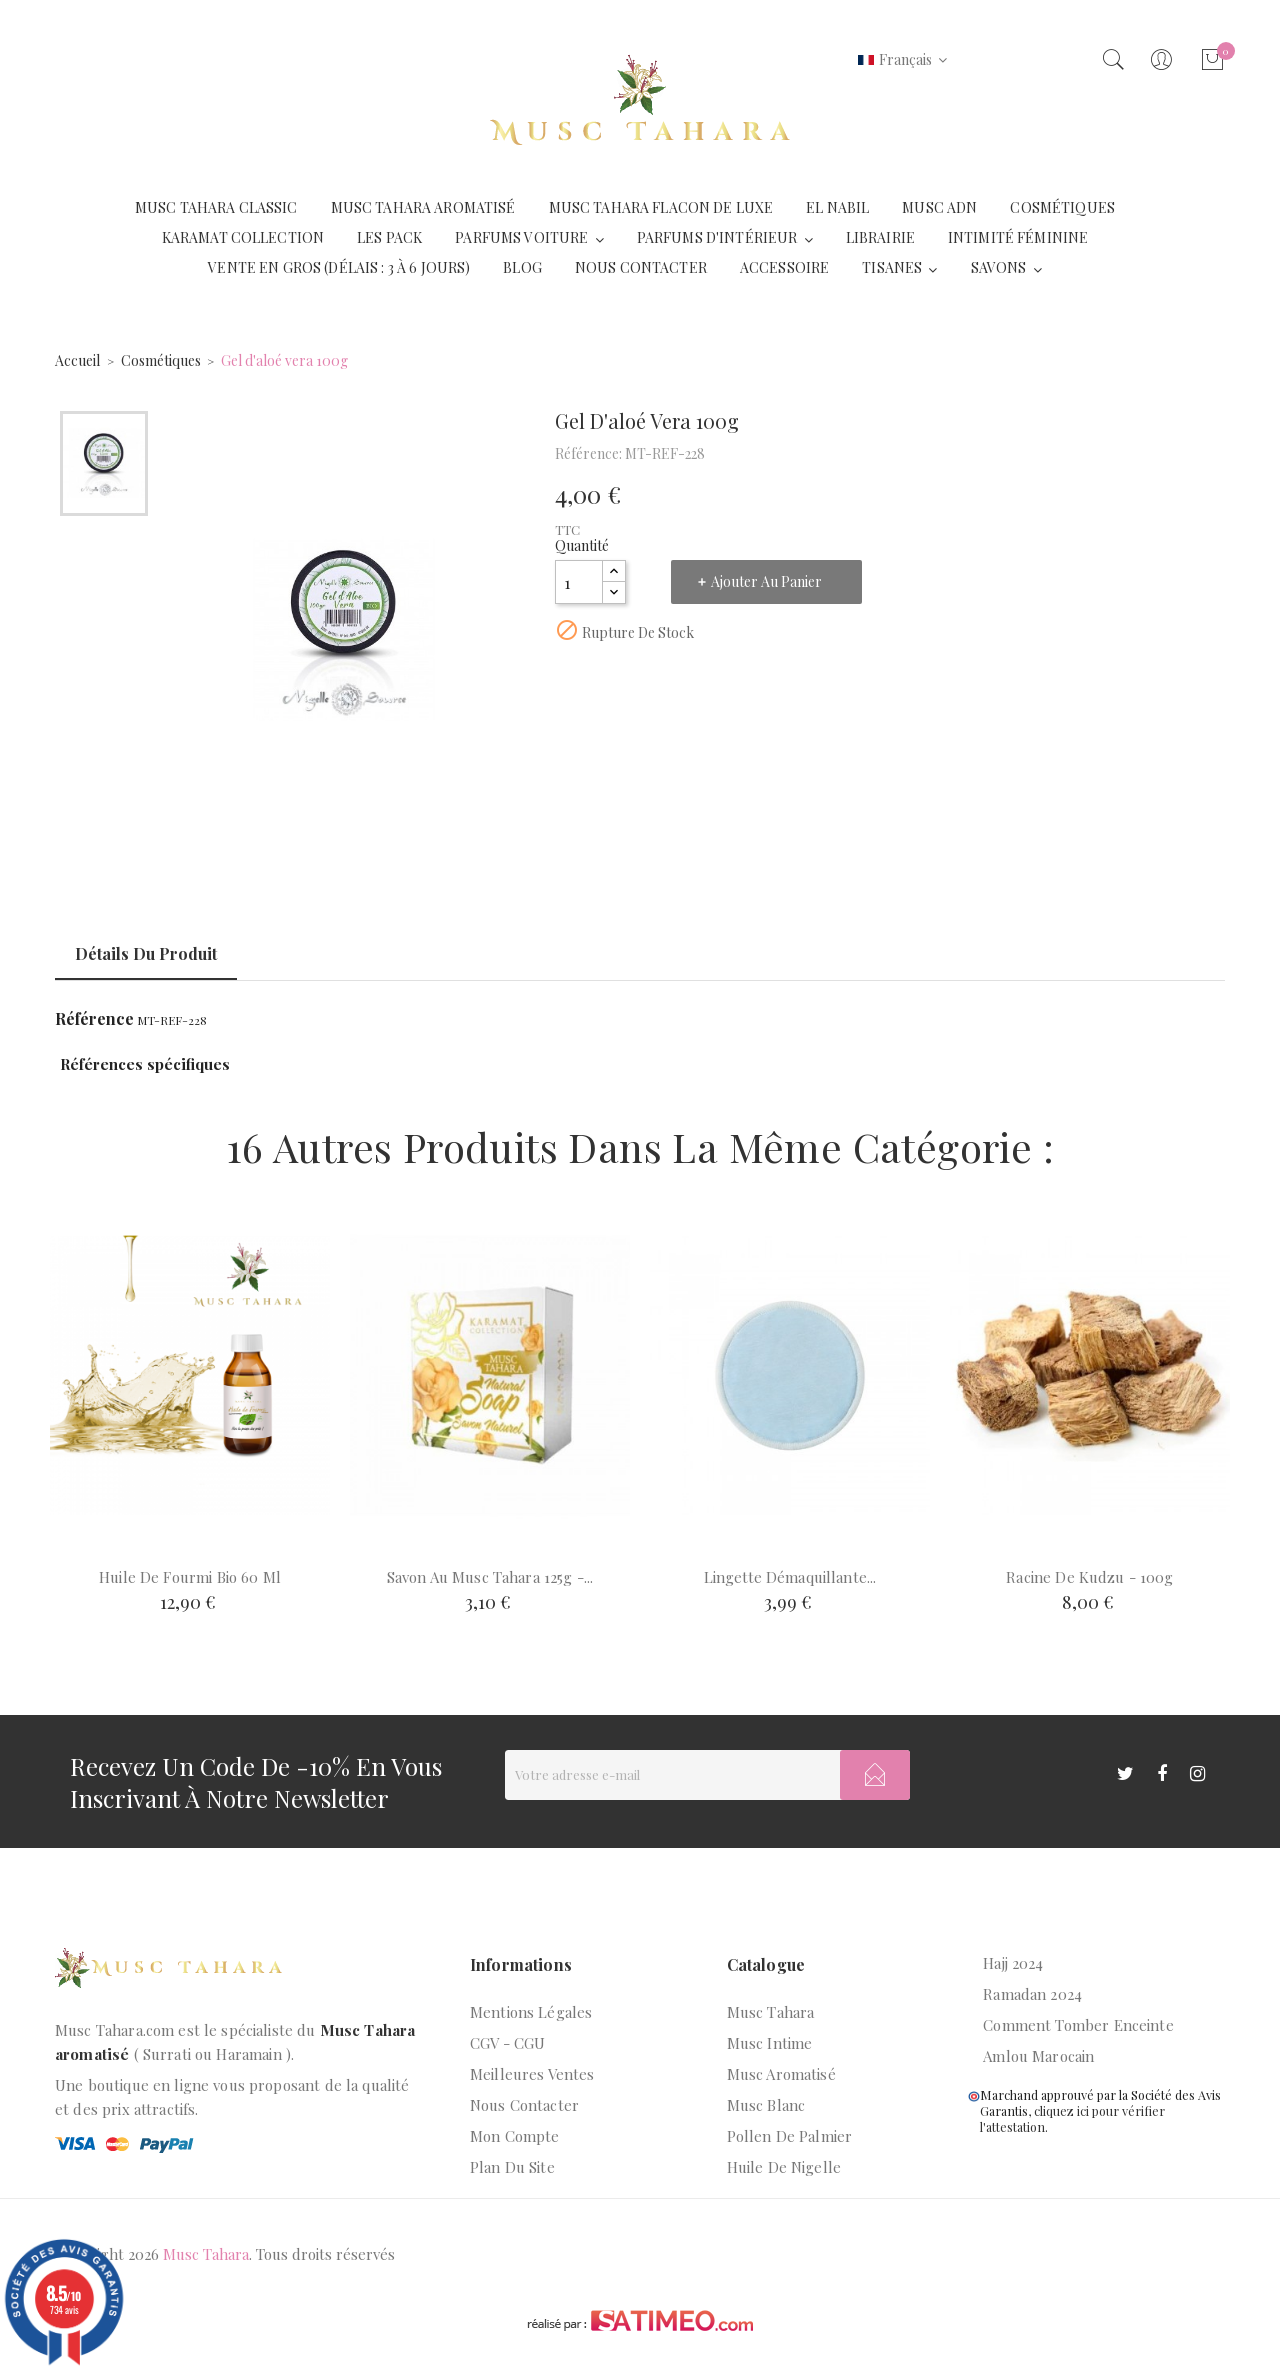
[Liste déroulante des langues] (902, 60)
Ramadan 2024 (1032, 1994)
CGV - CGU (507, 2043)
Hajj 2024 (1013, 1963)
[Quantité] (579, 582)
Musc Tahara (771, 2012)
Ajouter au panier (766, 581)
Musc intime (770, 2043)
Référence (94, 1019)
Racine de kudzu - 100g (1089, 1577)
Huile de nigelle (784, 2167)
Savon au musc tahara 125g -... (490, 1577)
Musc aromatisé (781, 2074)
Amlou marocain (1038, 2056)
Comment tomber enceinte (1078, 2025)
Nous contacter (524, 2105)
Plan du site (512, 2167)
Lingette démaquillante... (790, 1577)
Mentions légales (531, 2012)
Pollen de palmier (790, 2136)
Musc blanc (766, 2105)
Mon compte (515, 2136)
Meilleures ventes (532, 2074)
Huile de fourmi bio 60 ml (190, 1577)
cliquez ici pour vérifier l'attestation (1072, 2118)
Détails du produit (146, 953)
